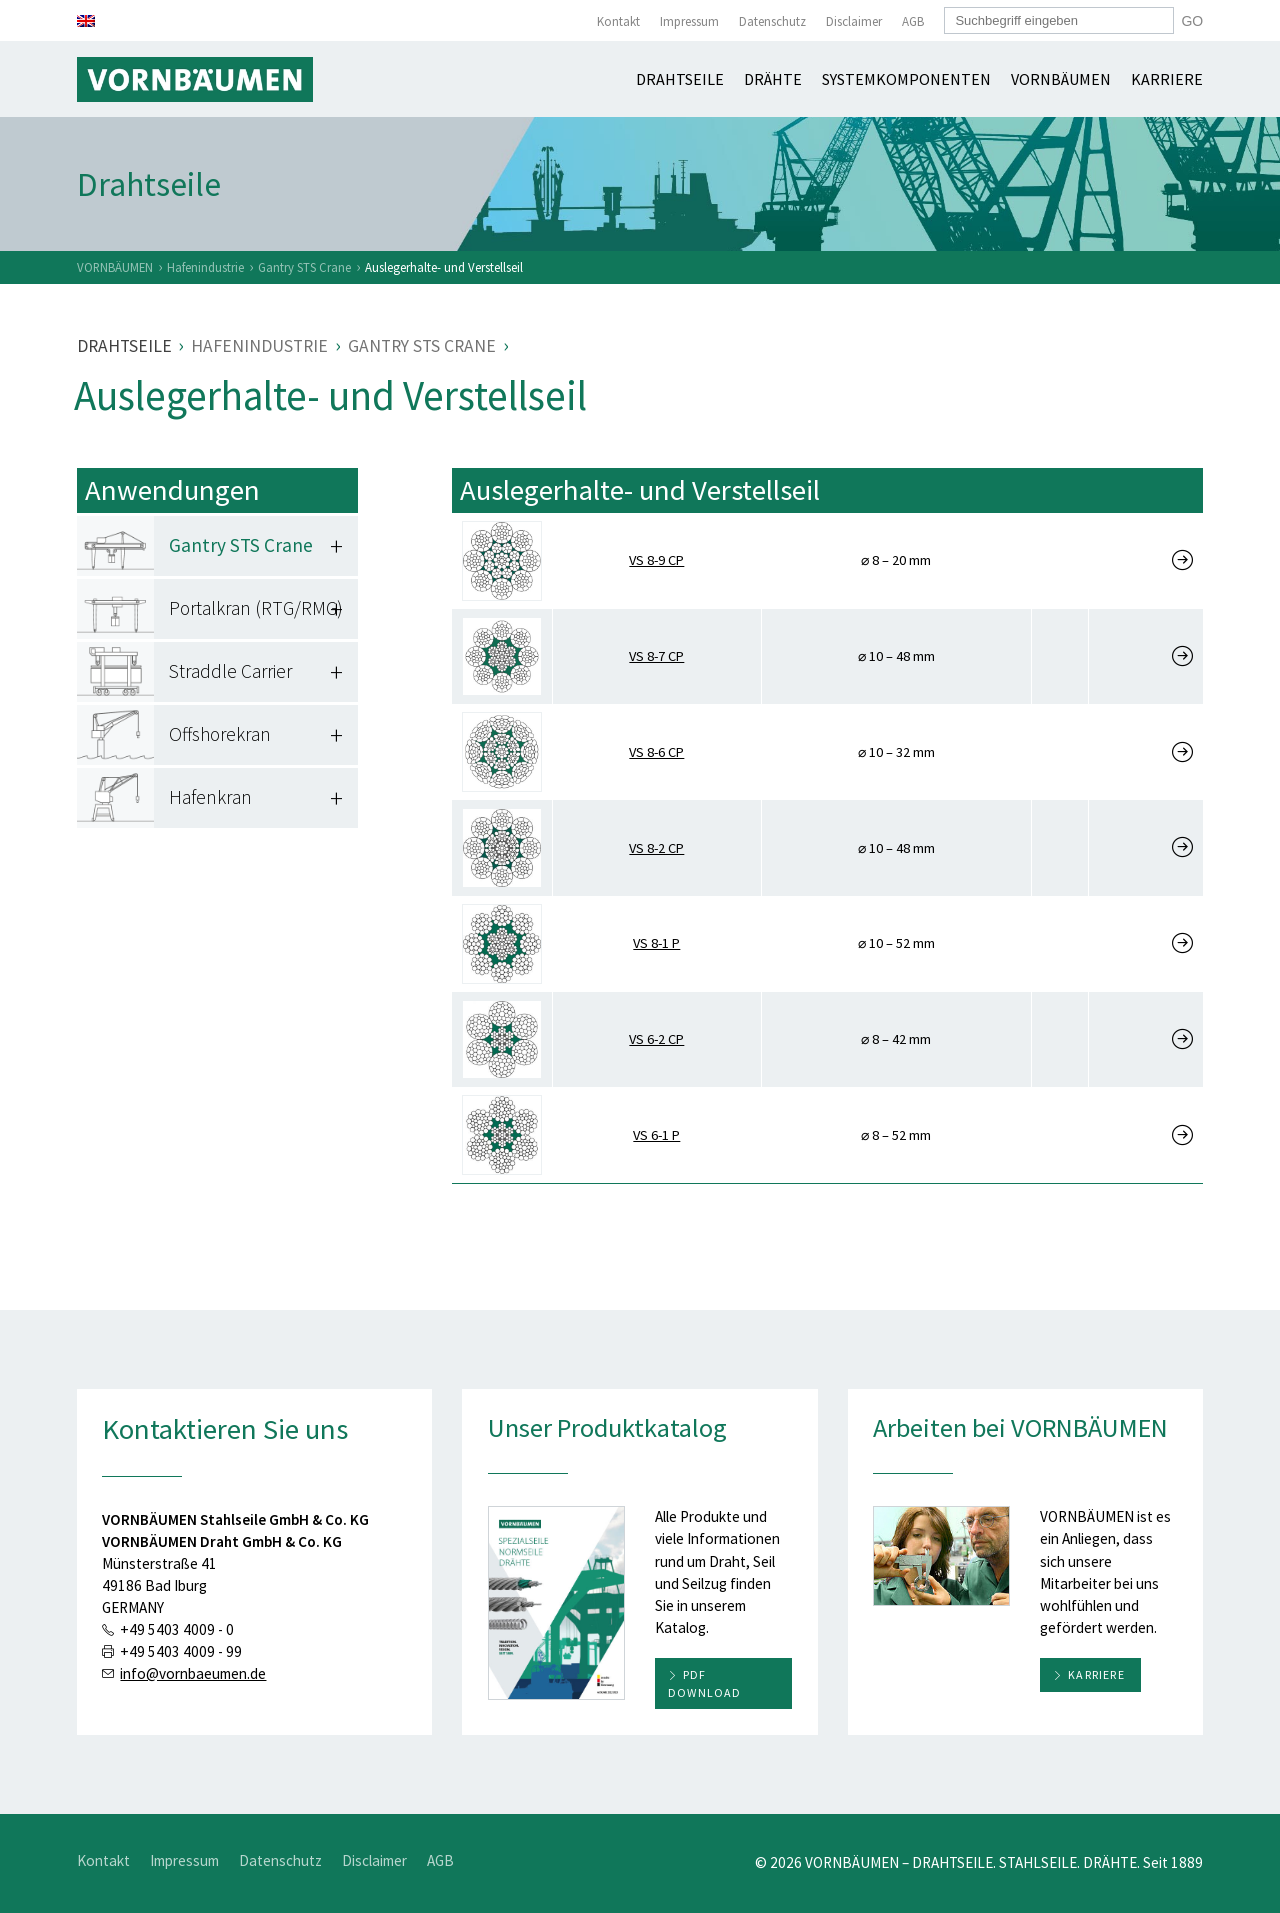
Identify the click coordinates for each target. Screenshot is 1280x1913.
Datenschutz (772, 21)
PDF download (705, 1683)
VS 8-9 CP (656, 560)
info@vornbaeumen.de (193, 1673)
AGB (913, 21)
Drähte (773, 79)
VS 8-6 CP (656, 752)
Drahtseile (680, 79)
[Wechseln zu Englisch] (86, 21)
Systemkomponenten (906, 79)
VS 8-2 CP (656, 848)
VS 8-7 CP (656, 656)
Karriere (1167, 79)
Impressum (689, 21)
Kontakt (618, 21)
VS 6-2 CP (656, 1039)
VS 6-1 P (656, 1135)
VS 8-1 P (656, 943)
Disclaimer (854, 21)
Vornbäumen (1061, 79)
